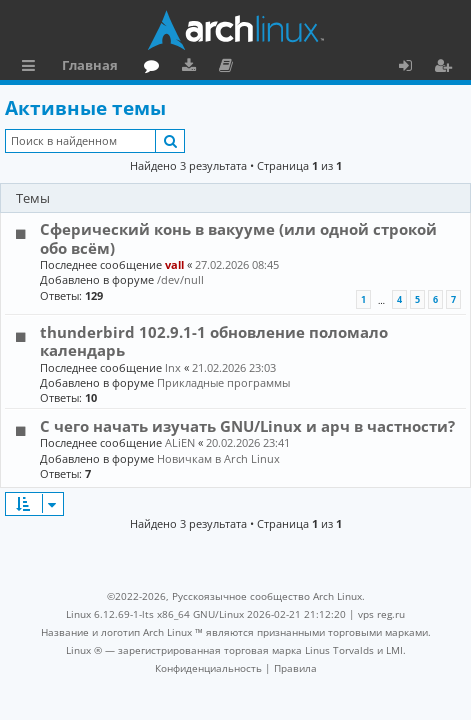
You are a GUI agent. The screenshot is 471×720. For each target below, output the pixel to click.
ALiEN (180, 442)
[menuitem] (208, 668)
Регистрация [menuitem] (447, 68)
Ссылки (32, 68)
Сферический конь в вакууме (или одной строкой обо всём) (238, 238)
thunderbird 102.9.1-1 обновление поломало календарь (214, 341)
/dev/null (180, 279)
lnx (173, 367)
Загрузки (192, 68)
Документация (229, 68)
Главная (90, 65)
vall (174, 264)
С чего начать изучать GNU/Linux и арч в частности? (247, 426)
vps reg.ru (381, 614)
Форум (155, 68)
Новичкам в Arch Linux (218, 458)
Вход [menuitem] (412, 68)
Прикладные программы (223, 382)
